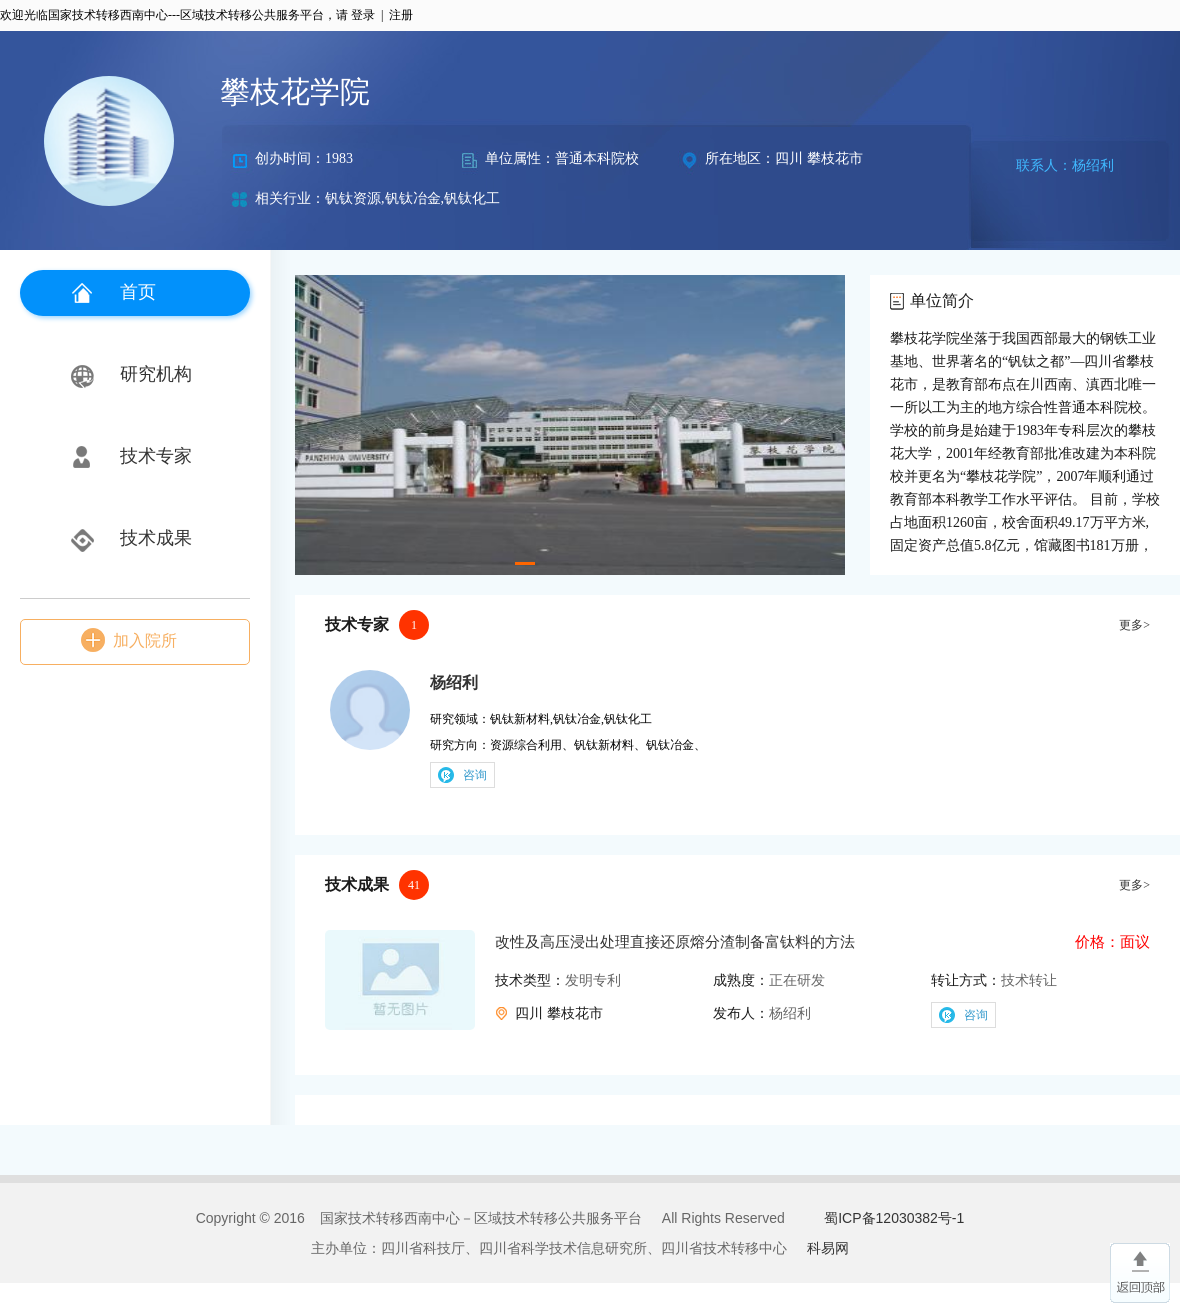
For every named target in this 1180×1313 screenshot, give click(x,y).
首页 (138, 292)
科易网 (828, 1248)
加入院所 (145, 640)
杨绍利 (454, 682)
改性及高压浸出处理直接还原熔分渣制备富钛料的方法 (675, 942)
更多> (1134, 625)
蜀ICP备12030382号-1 (894, 1218)
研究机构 (156, 374)
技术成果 (156, 538)
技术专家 (156, 456)
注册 (401, 15)
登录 (363, 15)
